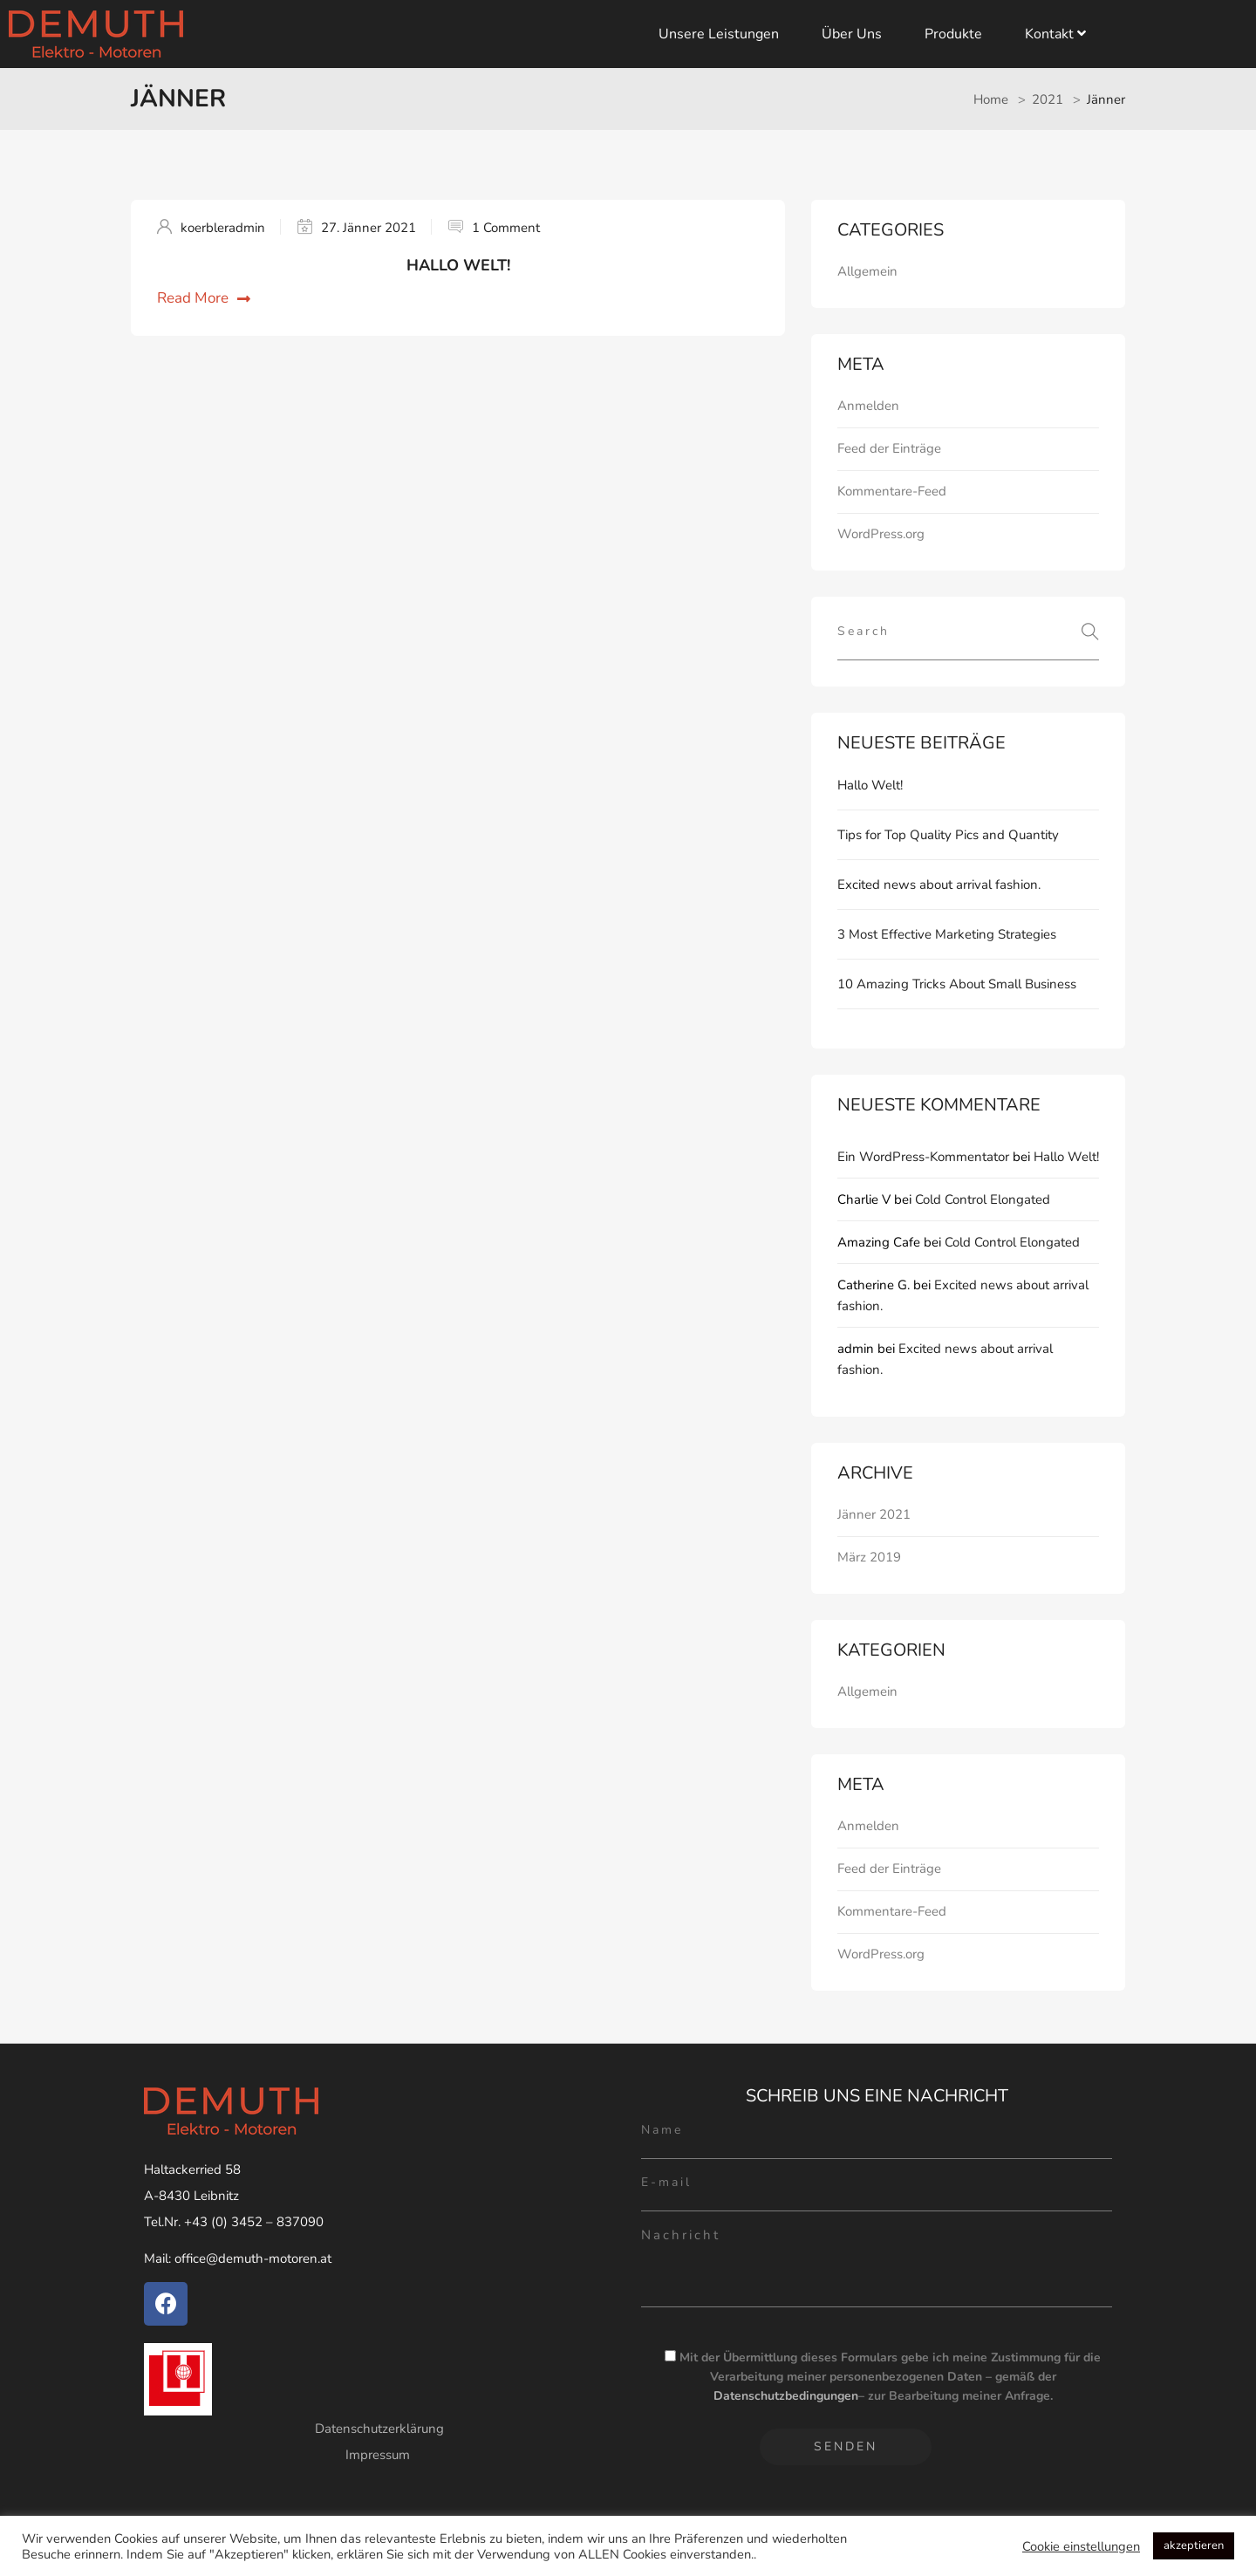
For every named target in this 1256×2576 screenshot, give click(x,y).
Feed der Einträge (889, 448)
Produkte (953, 34)
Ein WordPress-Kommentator (923, 1156)
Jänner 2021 (874, 1514)
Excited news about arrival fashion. (939, 884)
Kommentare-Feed (891, 491)
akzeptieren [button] (1194, 2545)
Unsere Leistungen (719, 34)
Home (990, 99)
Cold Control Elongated (982, 1199)
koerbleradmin (223, 227)
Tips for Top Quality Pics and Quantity (948, 835)
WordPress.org (881, 534)
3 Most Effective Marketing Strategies (946, 934)
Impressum (379, 2454)
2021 (1047, 99)
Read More (203, 298)
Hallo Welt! (458, 265)
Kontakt (1055, 34)
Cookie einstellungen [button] (1081, 2546)
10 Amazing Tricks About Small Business (956, 984)
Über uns (852, 34)
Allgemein (867, 271)
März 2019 (869, 1557)
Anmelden (868, 405)
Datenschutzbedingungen (785, 2396)
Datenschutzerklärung (379, 2428)
